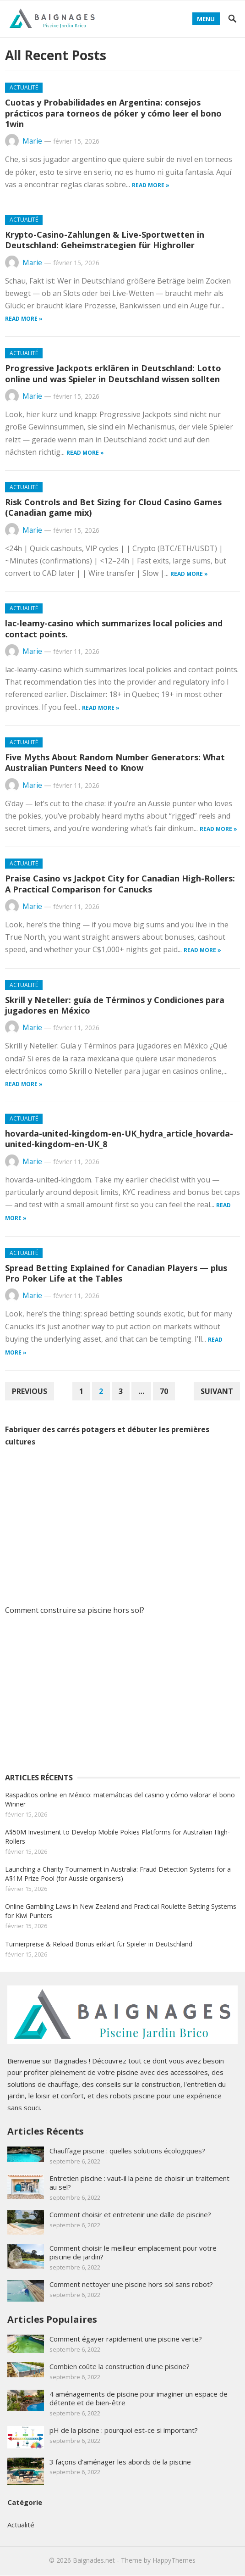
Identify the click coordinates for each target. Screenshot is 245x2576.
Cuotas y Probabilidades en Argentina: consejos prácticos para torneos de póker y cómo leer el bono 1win (113, 113)
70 (164, 1391)
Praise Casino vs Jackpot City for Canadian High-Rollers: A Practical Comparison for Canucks (120, 883)
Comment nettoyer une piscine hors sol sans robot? (131, 2284)
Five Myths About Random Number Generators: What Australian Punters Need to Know (115, 762)
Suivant (217, 1391)
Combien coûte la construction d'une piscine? (119, 2366)
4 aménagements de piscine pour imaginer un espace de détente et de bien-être (138, 2398)
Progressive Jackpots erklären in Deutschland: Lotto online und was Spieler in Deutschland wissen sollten (113, 373)
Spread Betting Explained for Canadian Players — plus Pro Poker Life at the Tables (116, 1273)
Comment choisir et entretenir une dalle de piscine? (130, 2214)
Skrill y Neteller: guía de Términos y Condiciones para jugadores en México (114, 1005)
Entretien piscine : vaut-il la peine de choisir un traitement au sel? (139, 2182)
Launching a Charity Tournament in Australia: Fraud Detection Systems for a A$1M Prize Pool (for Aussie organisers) (118, 1874)
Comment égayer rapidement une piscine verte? (125, 2338)
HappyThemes (174, 2560)
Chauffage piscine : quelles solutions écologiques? (127, 2150)
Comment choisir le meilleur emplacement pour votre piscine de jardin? (133, 2252)
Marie (32, 141)
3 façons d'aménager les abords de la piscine (120, 2461)
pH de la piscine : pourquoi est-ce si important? (123, 2430)
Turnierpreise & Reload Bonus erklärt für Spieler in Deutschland (98, 1944)
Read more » (150, 185)
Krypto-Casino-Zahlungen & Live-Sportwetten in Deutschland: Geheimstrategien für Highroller (104, 240)
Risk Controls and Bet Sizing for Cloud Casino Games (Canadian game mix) (113, 507)
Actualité (24, 87)
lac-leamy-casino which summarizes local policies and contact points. (114, 628)
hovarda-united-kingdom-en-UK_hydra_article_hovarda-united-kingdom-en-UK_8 (119, 1138)
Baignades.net (94, 2560)
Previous (29, 1391)
